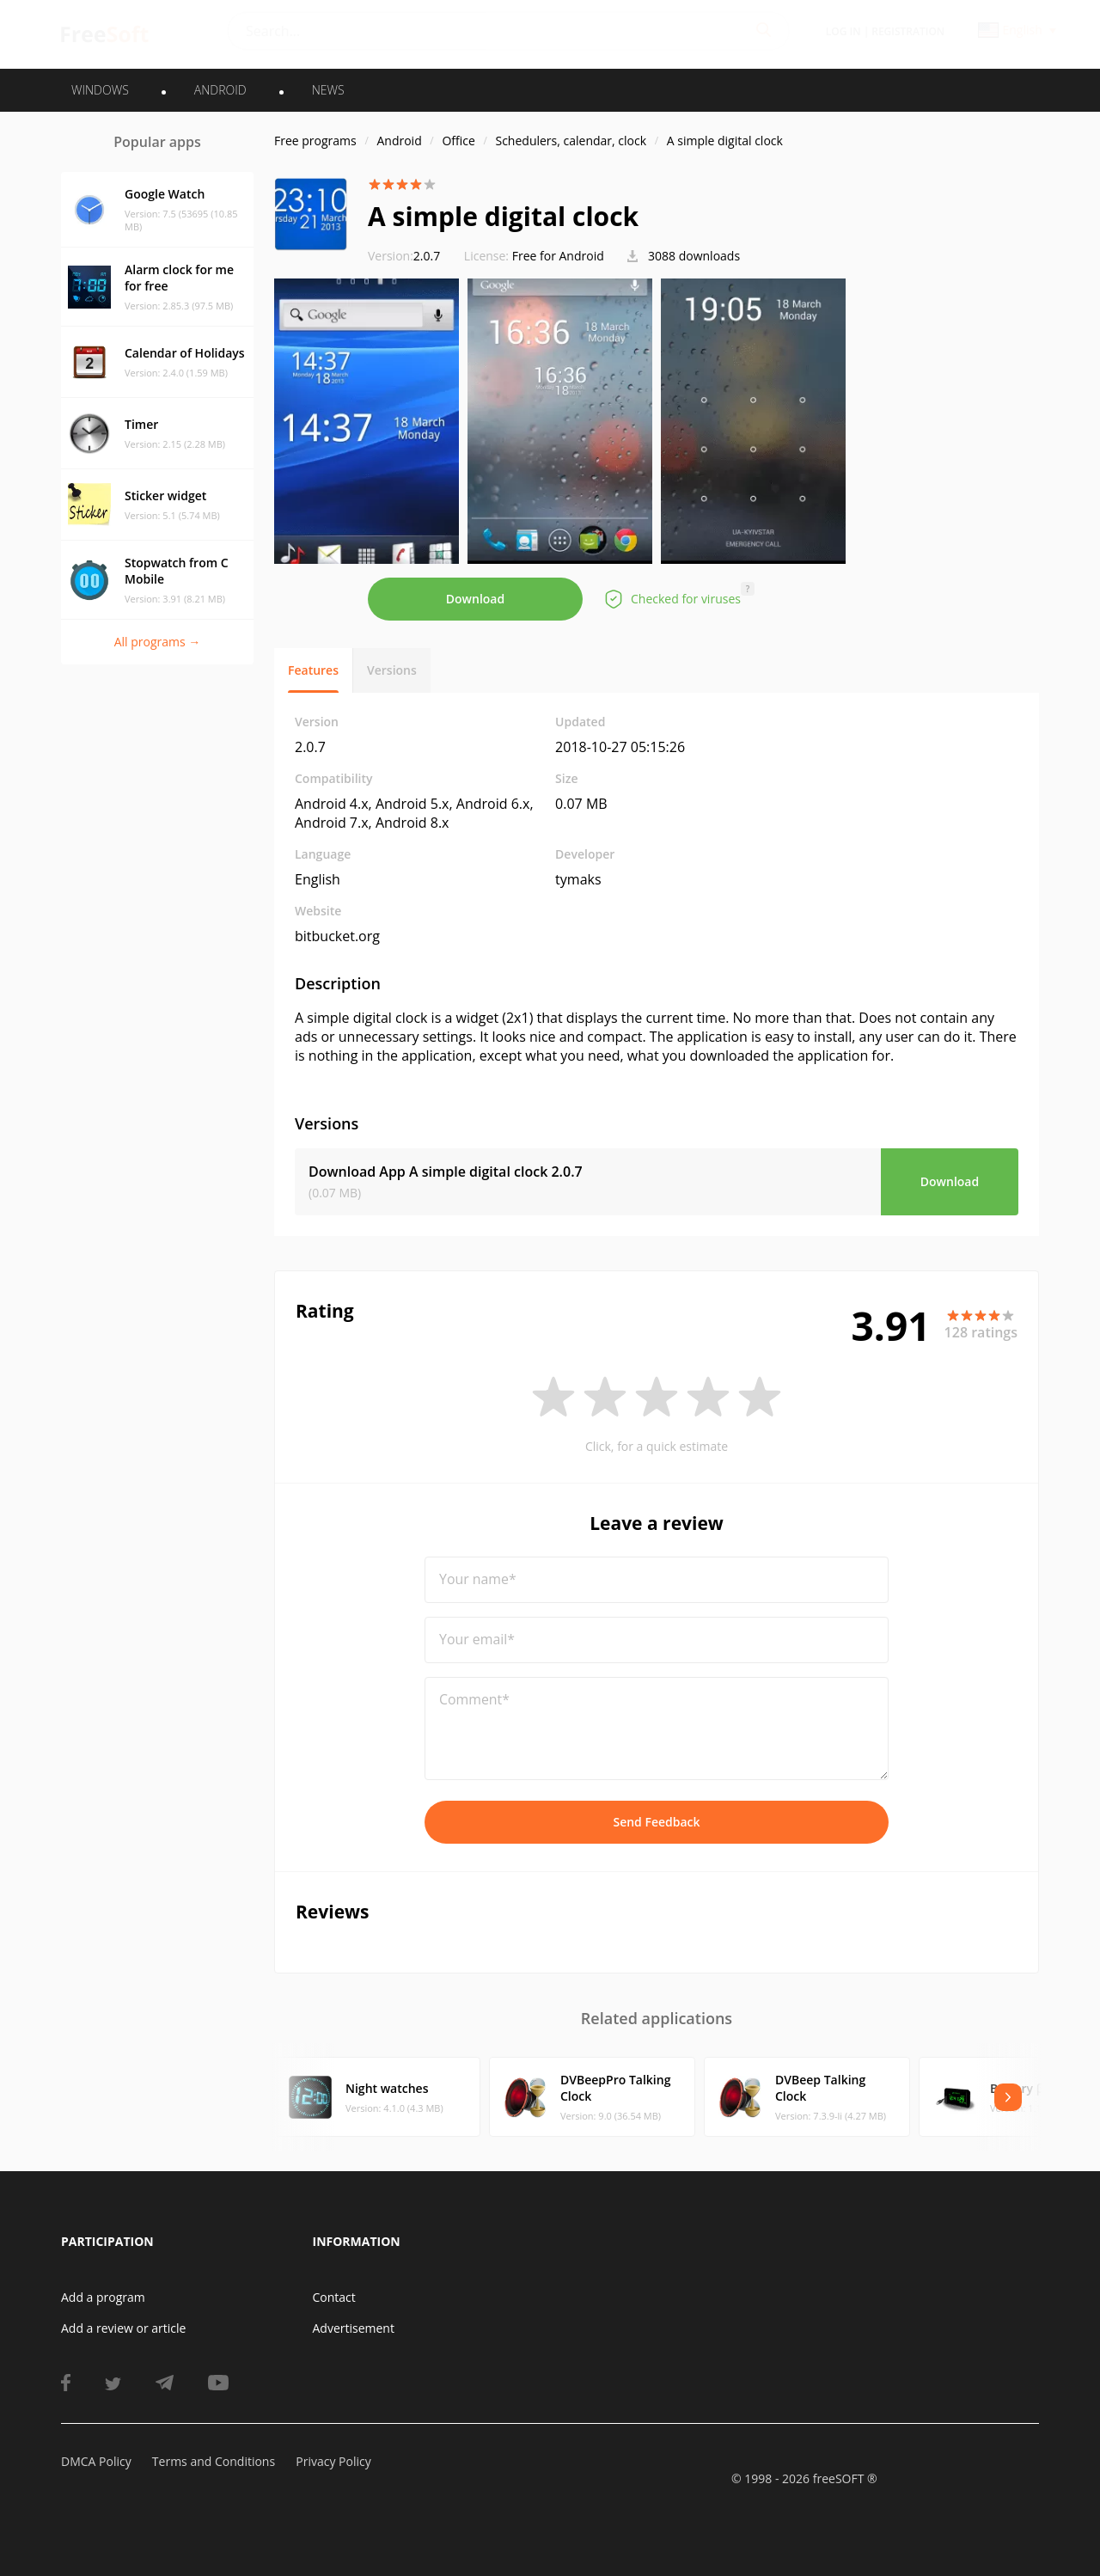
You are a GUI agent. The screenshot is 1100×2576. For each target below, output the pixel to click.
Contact (334, 2297)
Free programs (315, 140)
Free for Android (558, 256)
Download (475, 598)
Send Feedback (656, 1822)
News (328, 90)
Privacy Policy (333, 2461)
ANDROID (220, 90)
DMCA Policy (96, 2461)
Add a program (103, 2297)
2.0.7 (404, 256)
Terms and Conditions (213, 2461)
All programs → (157, 641)
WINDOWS (100, 90)
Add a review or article (123, 2328)
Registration (907, 31)
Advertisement (353, 2328)
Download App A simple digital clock (446, 1171)
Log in (843, 31)
